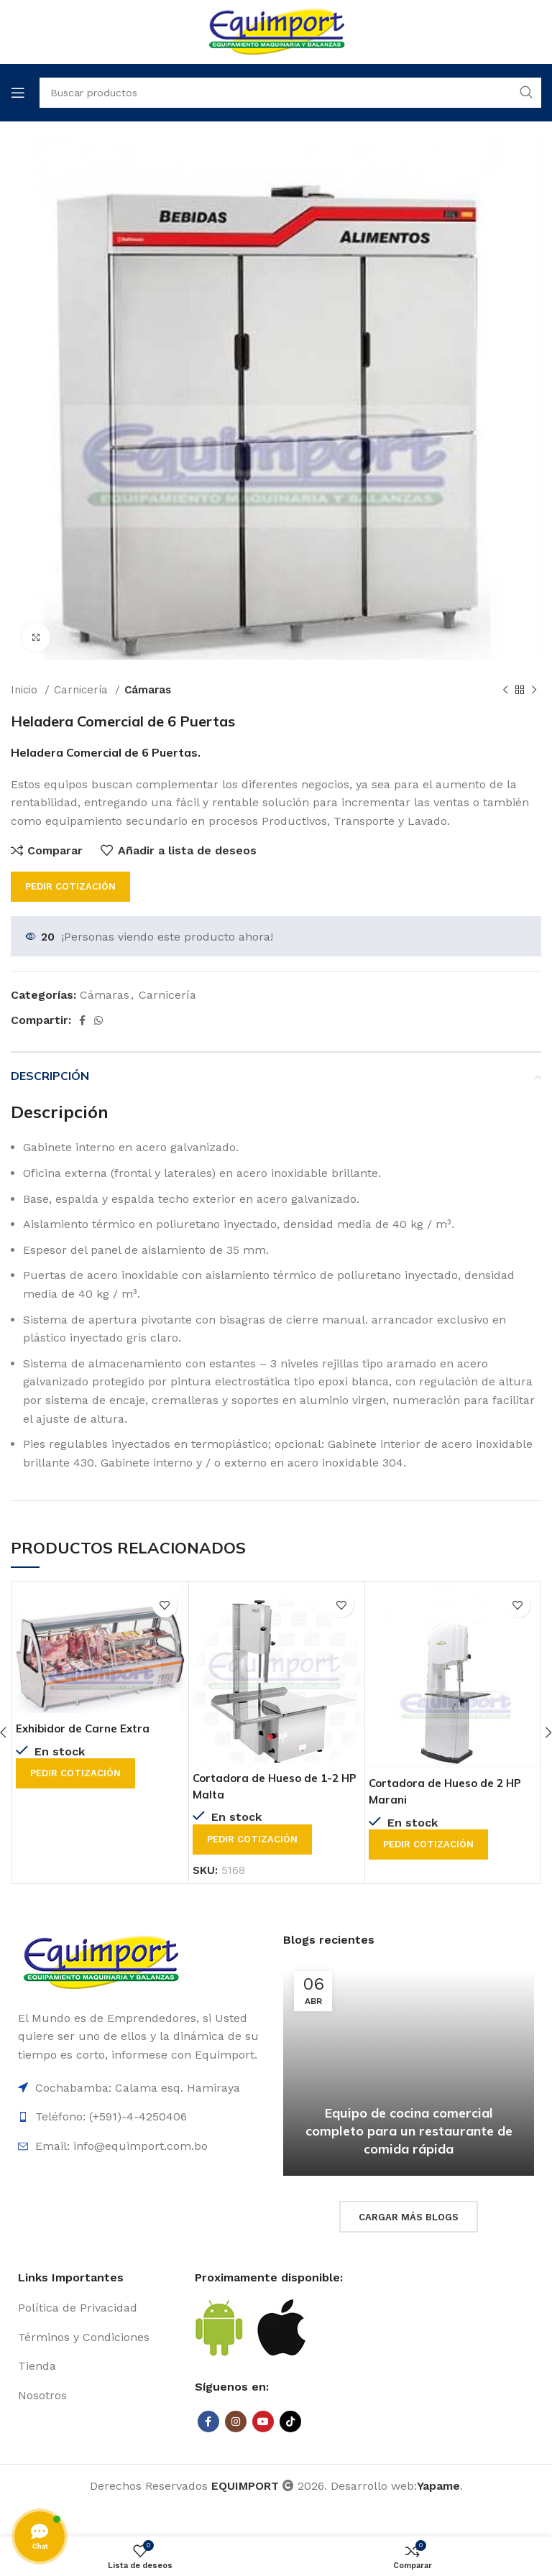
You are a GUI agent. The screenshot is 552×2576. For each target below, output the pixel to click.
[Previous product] (505, 690)
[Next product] (534, 690)
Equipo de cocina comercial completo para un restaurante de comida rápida (408, 2130)
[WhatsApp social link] (98, 1020)
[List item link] (99, 2307)
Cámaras (147, 689)
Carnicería (82, 689)
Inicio (26, 689)
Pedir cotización (70, 886)
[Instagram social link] (236, 2421)
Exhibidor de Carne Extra (86, 1728)
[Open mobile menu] (18, 92)
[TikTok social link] (290, 2421)
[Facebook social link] (82, 1020)
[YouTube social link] (263, 2421)
